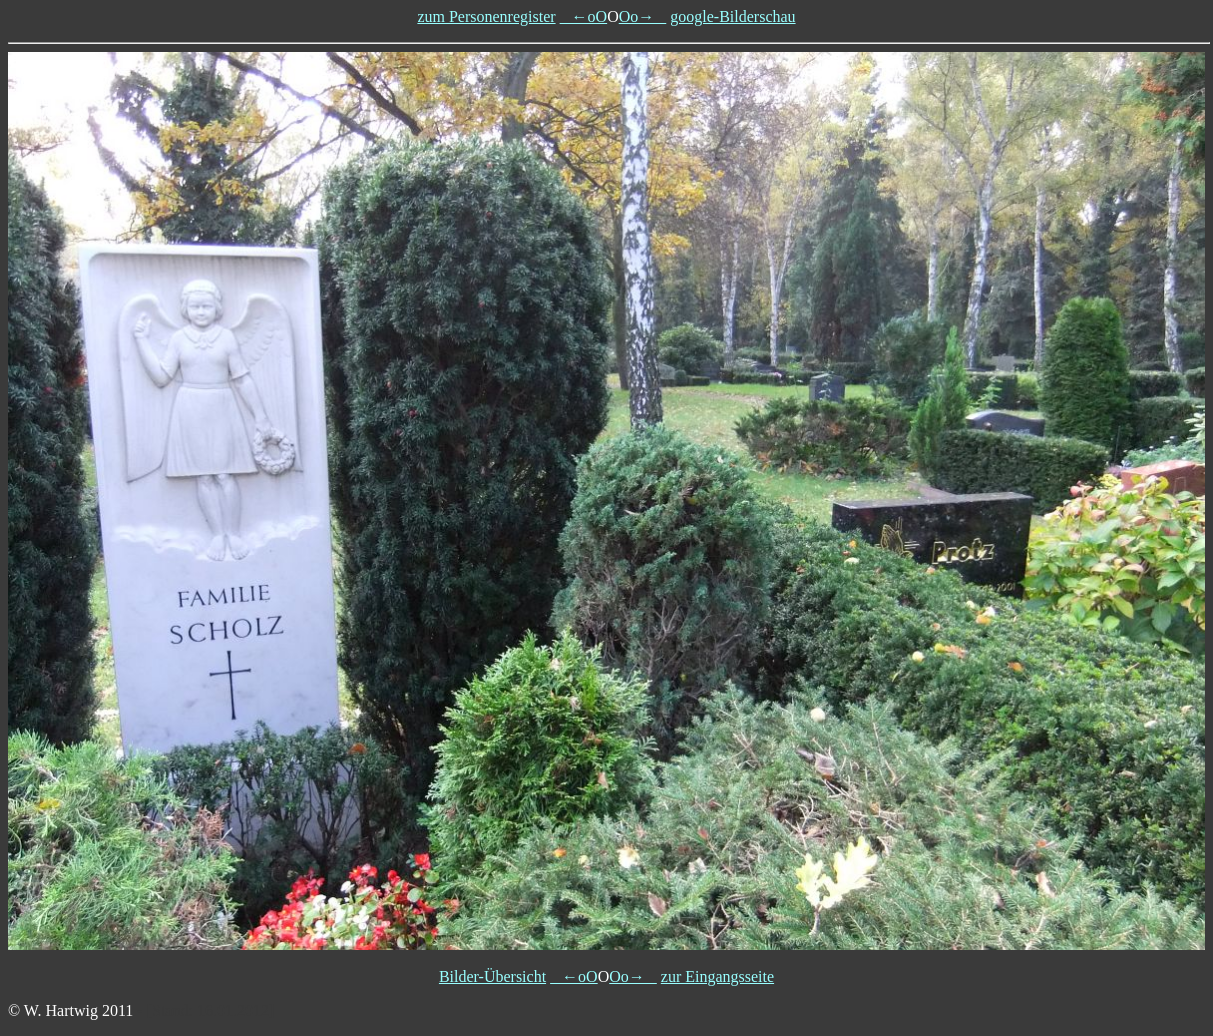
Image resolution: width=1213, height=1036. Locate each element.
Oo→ (643, 16)
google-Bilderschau (732, 16)
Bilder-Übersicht (492, 976)
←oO (584, 16)
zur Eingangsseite (717, 976)
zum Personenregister (486, 16)
